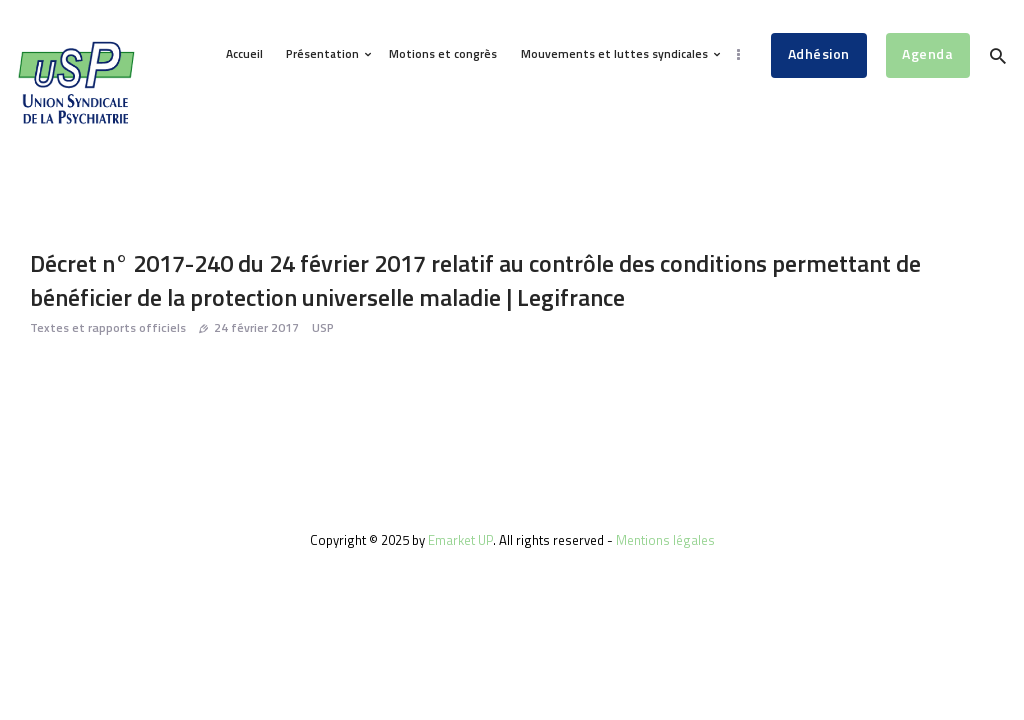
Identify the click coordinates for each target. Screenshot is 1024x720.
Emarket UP (460, 540)
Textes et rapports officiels (108, 327)
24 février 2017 (256, 327)
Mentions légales (665, 540)
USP (323, 327)
